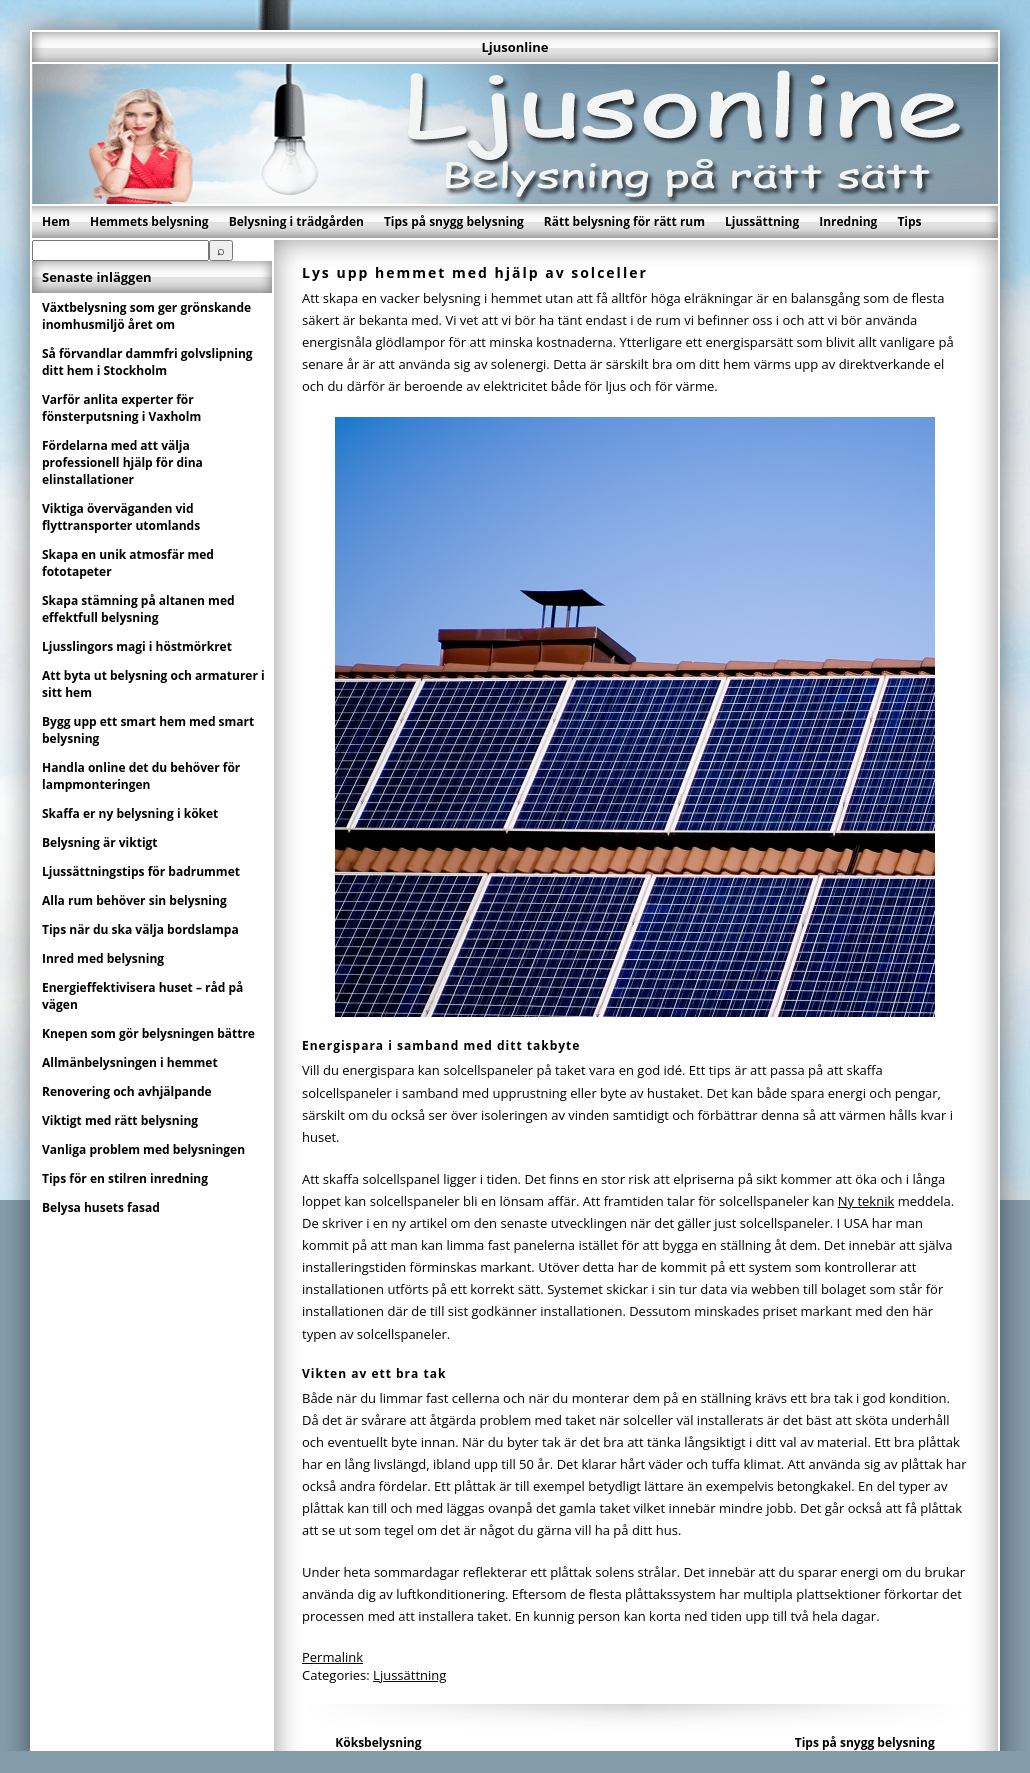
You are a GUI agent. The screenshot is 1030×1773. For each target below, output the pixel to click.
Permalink (332, 1657)
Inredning (848, 221)
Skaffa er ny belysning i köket (130, 813)
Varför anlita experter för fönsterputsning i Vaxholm (121, 408)
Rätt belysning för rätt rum (624, 221)
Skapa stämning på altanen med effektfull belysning (138, 609)
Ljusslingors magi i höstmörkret (137, 646)
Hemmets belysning (149, 221)
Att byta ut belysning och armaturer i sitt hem (153, 684)
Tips (909, 221)
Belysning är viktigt (100, 842)
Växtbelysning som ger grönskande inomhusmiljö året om (146, 316)
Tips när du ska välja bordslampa (140, 929)
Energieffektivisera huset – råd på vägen (142, 996)
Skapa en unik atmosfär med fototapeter (128, 563)
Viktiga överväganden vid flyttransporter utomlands (121, 517)
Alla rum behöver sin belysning (134, 900)
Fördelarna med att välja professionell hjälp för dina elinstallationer (122, 462)
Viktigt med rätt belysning (120, 1120)
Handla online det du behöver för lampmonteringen (141, 776)
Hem (56, 221)
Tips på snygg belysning (454, 221)
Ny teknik (866, 1201)
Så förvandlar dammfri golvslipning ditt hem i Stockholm (147, 362)
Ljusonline (514, 47)
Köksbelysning (378, 1742)
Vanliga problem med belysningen (143, 1149)
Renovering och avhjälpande (127, 1091)
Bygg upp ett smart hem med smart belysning (148, 730)
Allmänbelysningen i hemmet (130, 1062)
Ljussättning (762, 221)
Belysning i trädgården (296, 221)
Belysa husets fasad (101, 1207)
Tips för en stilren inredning (125, 1178)
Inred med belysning (103, 958)
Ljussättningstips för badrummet (141, 871)
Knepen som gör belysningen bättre (148, 1033)
